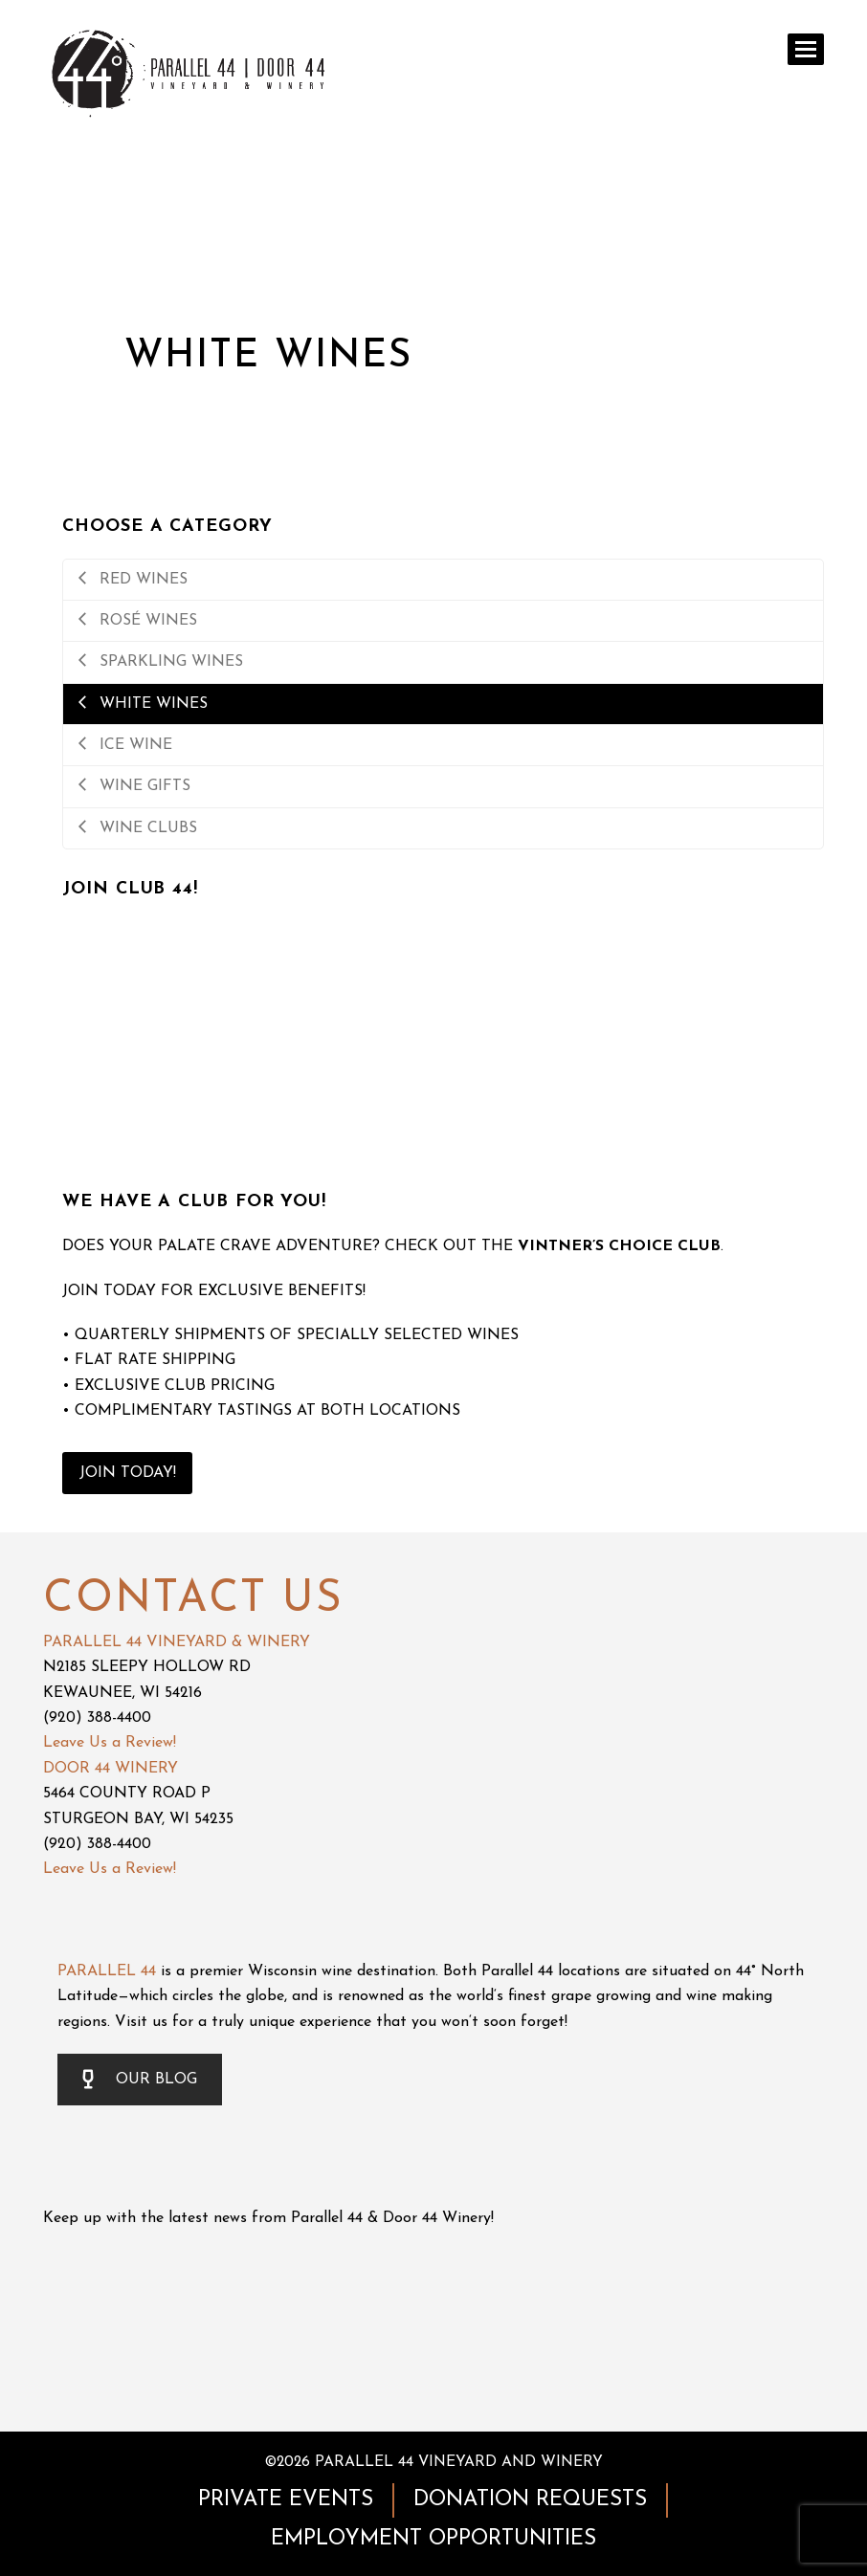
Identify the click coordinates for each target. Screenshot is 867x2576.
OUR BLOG (139, 2079)
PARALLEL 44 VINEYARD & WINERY (176, 1642)
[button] (805, 49)
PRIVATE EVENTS (285, 2500)
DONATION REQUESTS (530, 2500)
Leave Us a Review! (109, 1742)
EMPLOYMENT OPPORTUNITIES (433, 2539)
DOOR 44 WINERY (110, 1768)
